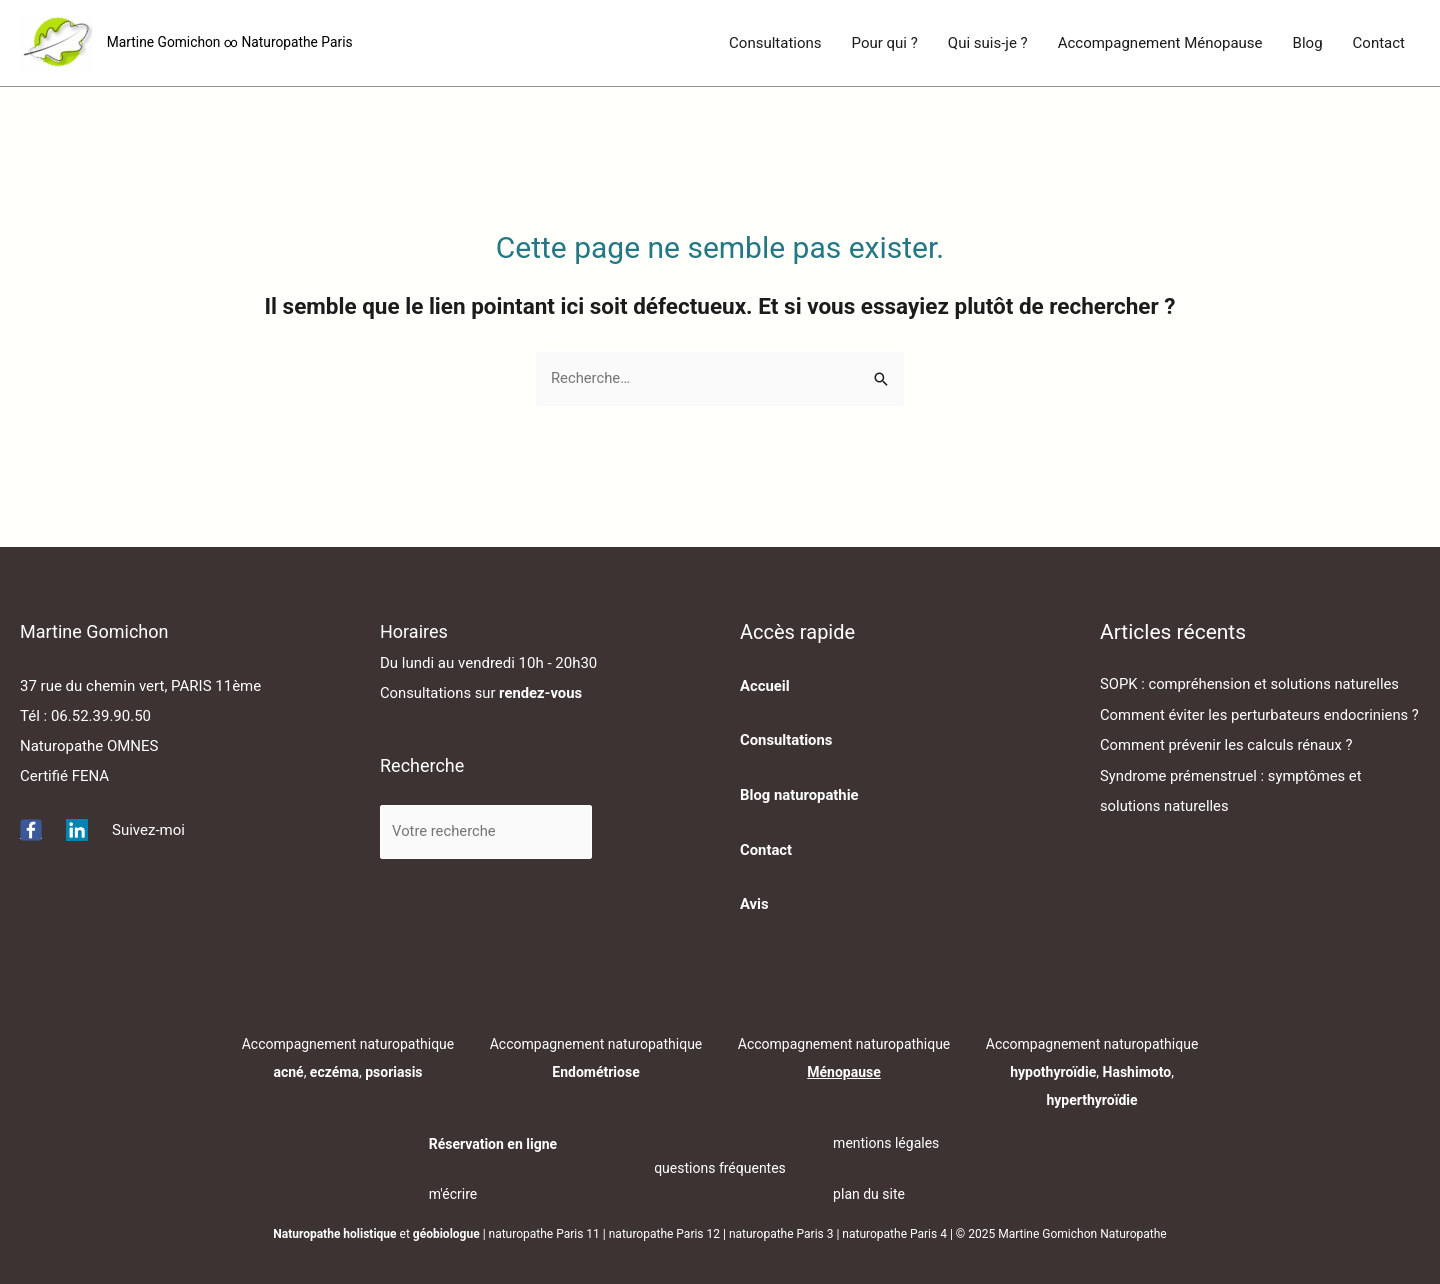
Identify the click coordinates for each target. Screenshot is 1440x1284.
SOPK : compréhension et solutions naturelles (1252, 685)
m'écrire (453, 1192)
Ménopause (844, 1070)
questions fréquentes (720, 1166)
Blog (1308, 43)
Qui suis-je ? (988, 43)
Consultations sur (482, 694)
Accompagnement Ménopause (1160, 43)
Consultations (775, 43)
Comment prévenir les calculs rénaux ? (1228, 775)
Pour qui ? (885, 43)
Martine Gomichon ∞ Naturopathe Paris (232, 43)
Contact (1379, 43)
